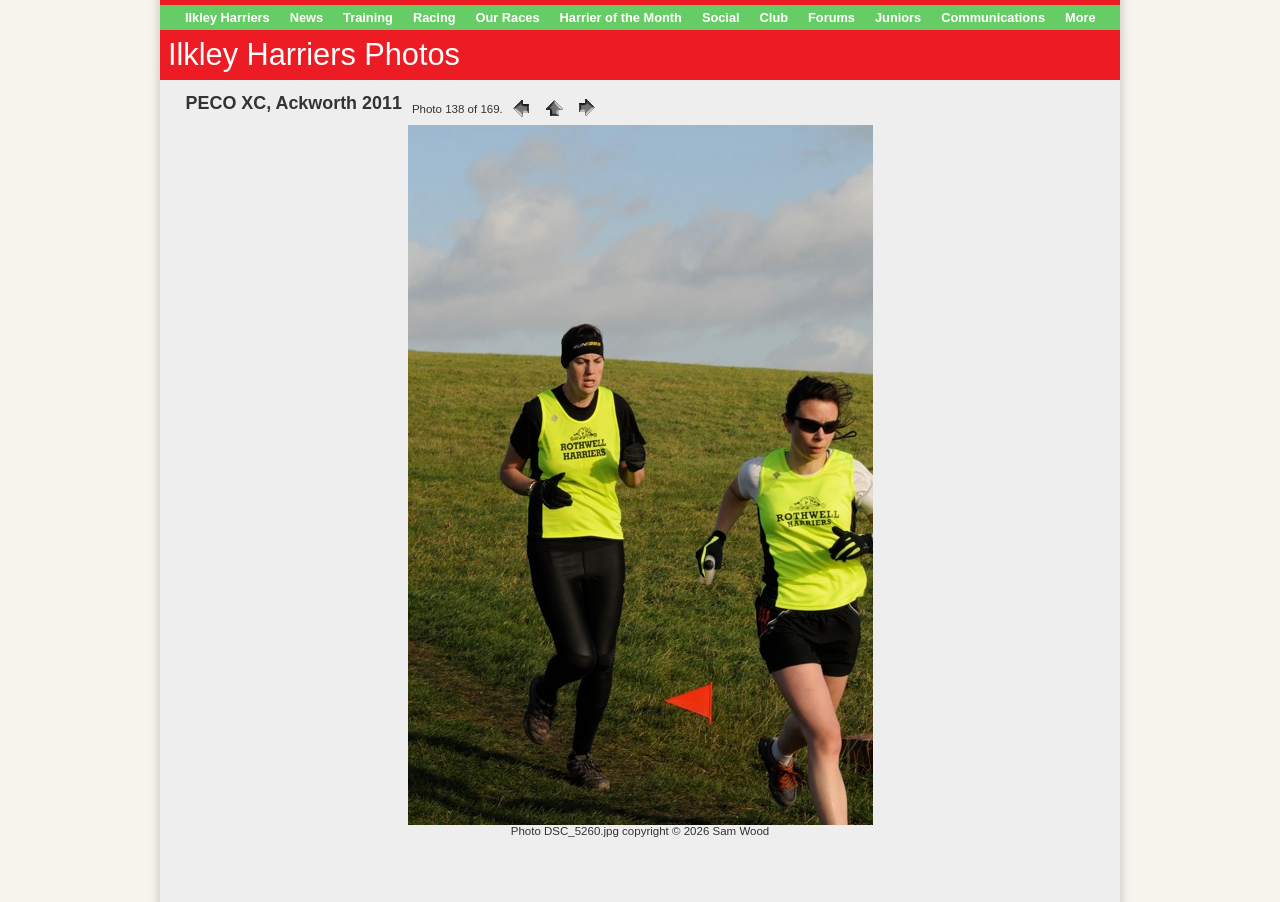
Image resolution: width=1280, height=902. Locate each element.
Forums (831, 17)
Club (774, 17)
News (306, 17)
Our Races (508, 17)
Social (721, 17)
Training (368, 17)
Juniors (898, 17)
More (1080, 17)
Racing (434, 17)
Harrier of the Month (621, 17)
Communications (993, 17)
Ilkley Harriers (227, 17)
